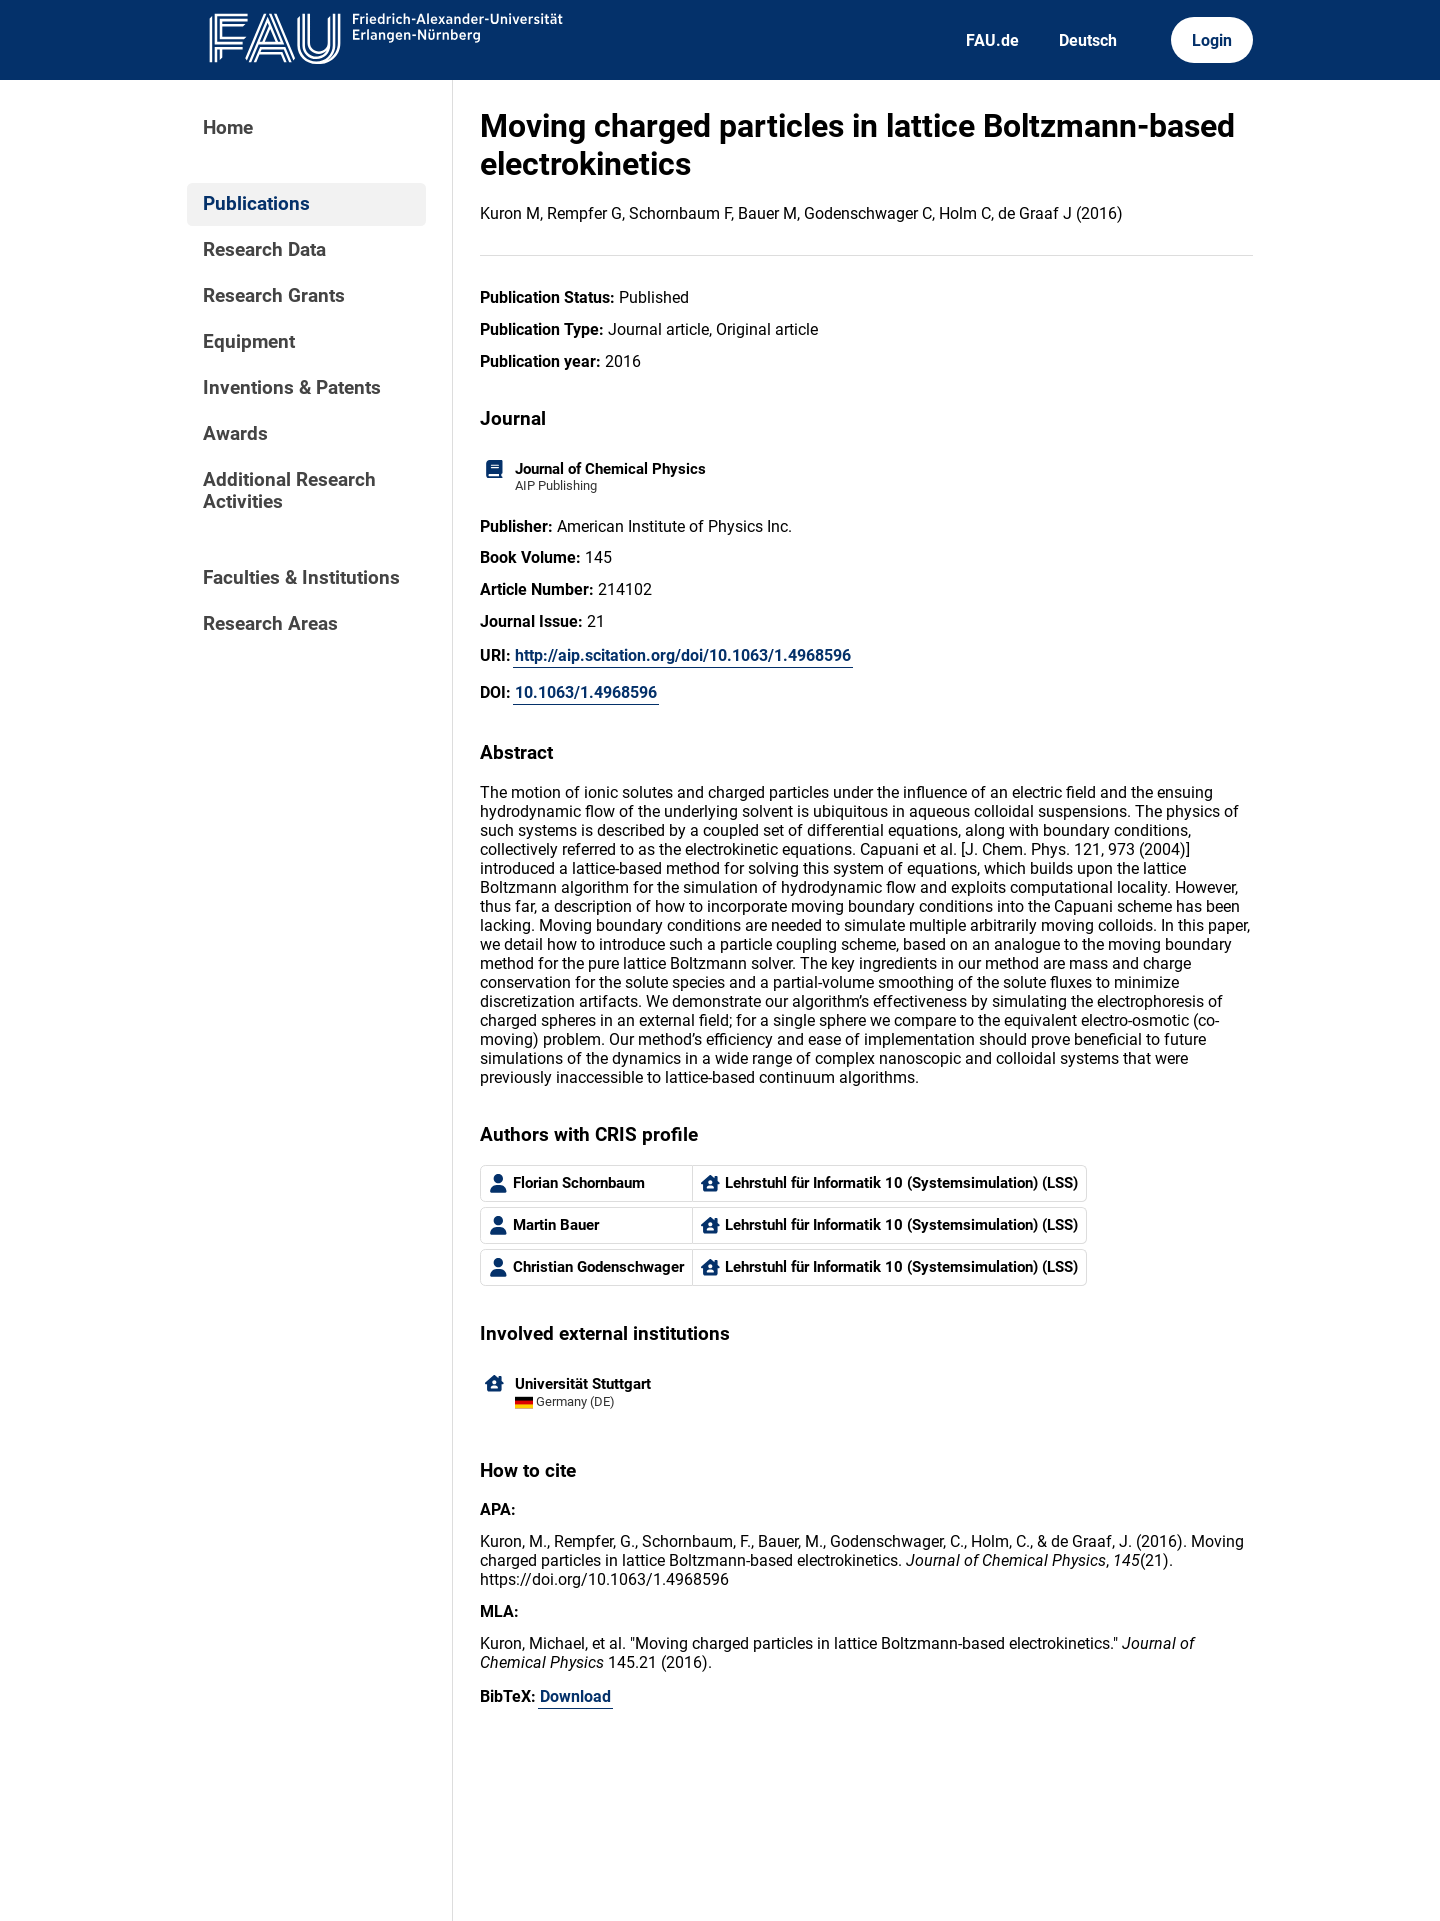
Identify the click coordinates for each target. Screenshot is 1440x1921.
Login (1212, 40)
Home (228, 128)
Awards (235, 434)
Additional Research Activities (289, 491)
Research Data (264, 250)
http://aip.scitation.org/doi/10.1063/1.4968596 (683, 655)
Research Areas (270, 624)
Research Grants (274, 296)
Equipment (249, 342)
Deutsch (1088, 40)
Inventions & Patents (292, 388)
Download (575, 1696)
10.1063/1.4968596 (586, 692)
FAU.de (992, 40)
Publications (256, 204)
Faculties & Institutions (301, 578)
